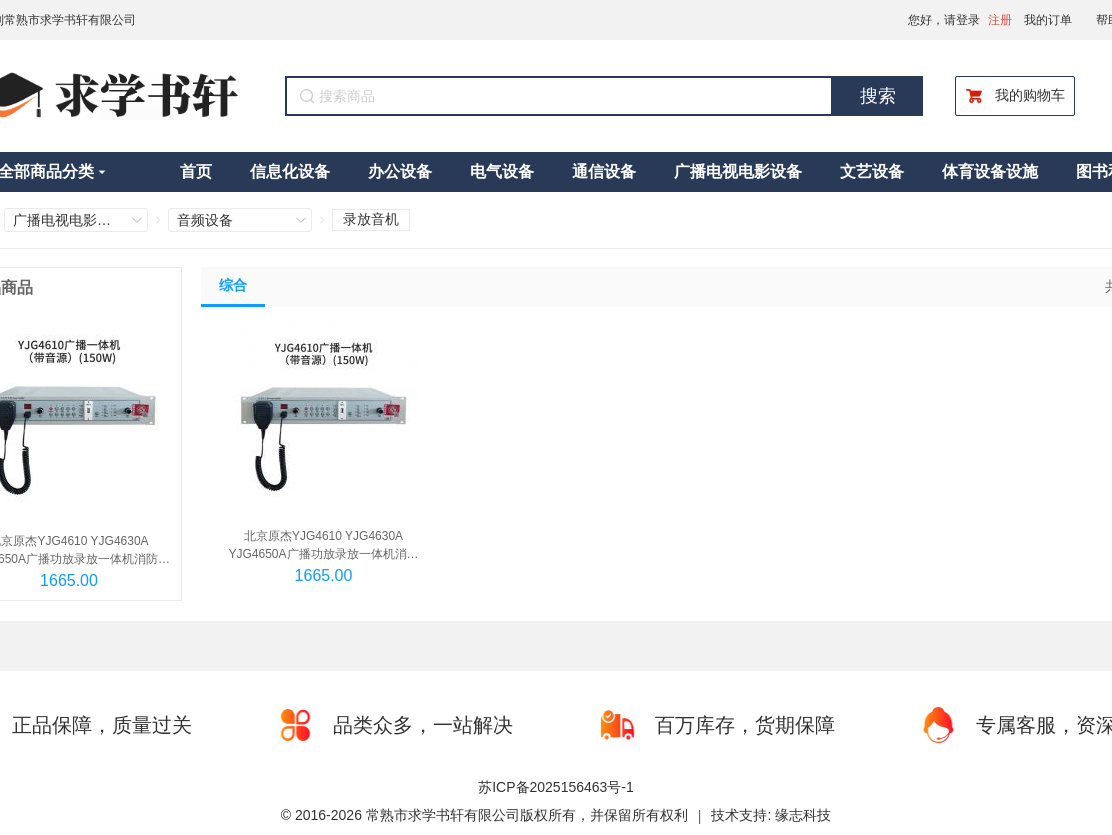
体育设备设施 (990, 171)
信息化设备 (290, 171)
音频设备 (205, 220)
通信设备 (604, 171)
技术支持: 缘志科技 (771, 815)
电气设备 (502, 171)
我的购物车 (1015, 96)
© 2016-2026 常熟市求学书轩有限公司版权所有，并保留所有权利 (484, 815)
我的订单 (1048, 20)
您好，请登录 (944, 20)
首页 (196, 171)
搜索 (878, 96)
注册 (1000, 20)
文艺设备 (872, 171)
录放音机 (371, 219)
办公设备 (400, 171)
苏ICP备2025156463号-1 (556, 787)
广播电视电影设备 (738, 171)
